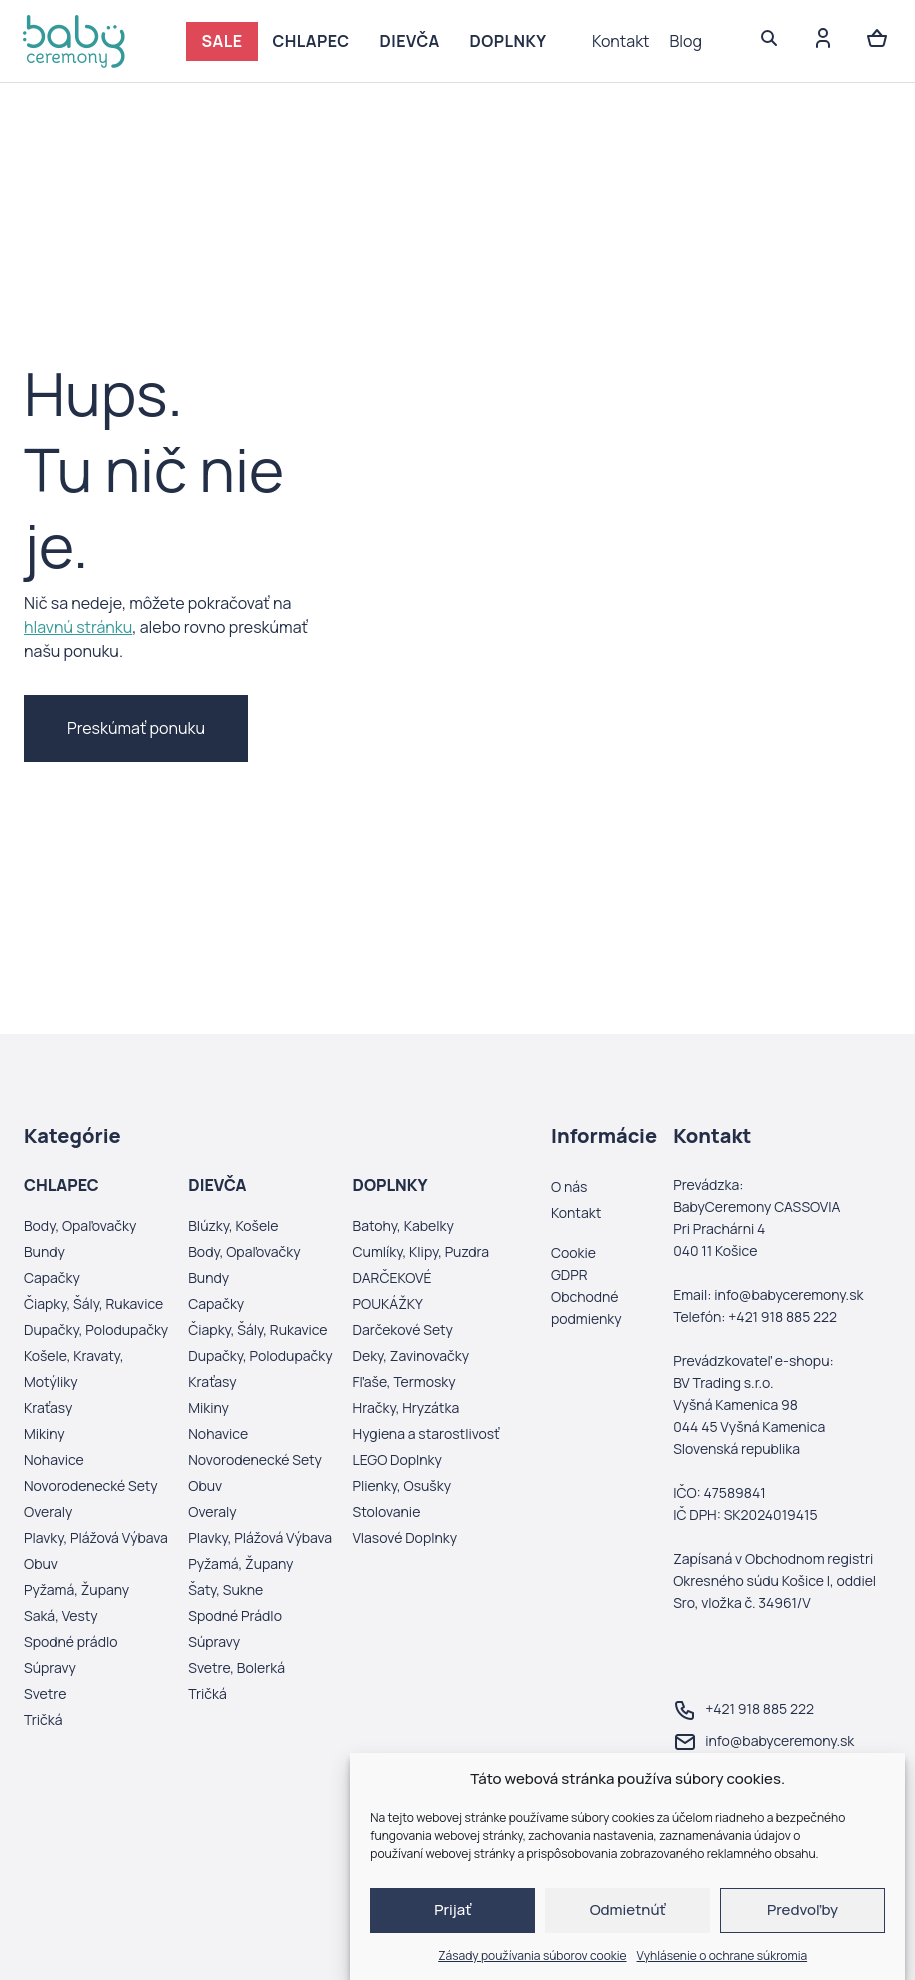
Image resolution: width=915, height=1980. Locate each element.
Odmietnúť (628, 1909)
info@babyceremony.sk (763, 1742)
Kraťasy (48, 1407)
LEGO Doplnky (397, 1459)
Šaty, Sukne (225, 1589)
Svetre (45, 1693)
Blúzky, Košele (233, 1225)
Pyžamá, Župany (76, 1589)
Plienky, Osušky (402, 1485)
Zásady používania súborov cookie (532, 1955)
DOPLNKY (508, 41)
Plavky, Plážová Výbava (96, 1537)
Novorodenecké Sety (91, 1485)
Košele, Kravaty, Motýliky (74, 1368)
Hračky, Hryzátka (406, 1407)
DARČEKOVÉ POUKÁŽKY (392, 1290)
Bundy (44, 1251)
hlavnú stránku (78, 627)
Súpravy (50, 1667)
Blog (686, 41)
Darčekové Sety (403, 1329)
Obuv (41, 1563)
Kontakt (620, 41)
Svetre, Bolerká (236, 1667)
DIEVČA (410, 41)
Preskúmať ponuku (136, 728)
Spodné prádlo (70, 1641)
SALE (221, 41)
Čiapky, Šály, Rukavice (93, 1303)
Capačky (52, 1277)
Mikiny (44, 1433)
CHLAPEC (311, 41)
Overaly (48, 1511)
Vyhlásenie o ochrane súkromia (722, 1955)
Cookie (573, 1252)
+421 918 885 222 (743, 1710)
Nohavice (54, 1459)
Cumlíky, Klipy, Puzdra (421, 1251)
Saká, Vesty (61, 1615)
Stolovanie (387, 1511)
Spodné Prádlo (235, 1615)
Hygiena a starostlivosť (426, 1433)
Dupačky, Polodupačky (96, 1329)
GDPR (569, 1274)
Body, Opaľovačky (80, 1225)
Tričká (43, 1719)
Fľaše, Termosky (404, 1381)
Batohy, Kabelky (403, 1225)
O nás (569, 1186)
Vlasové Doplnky (405, 1537)
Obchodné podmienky (586, 1307)
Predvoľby (802, 1909)
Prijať (452, 1909)
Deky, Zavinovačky (411, 1355)
